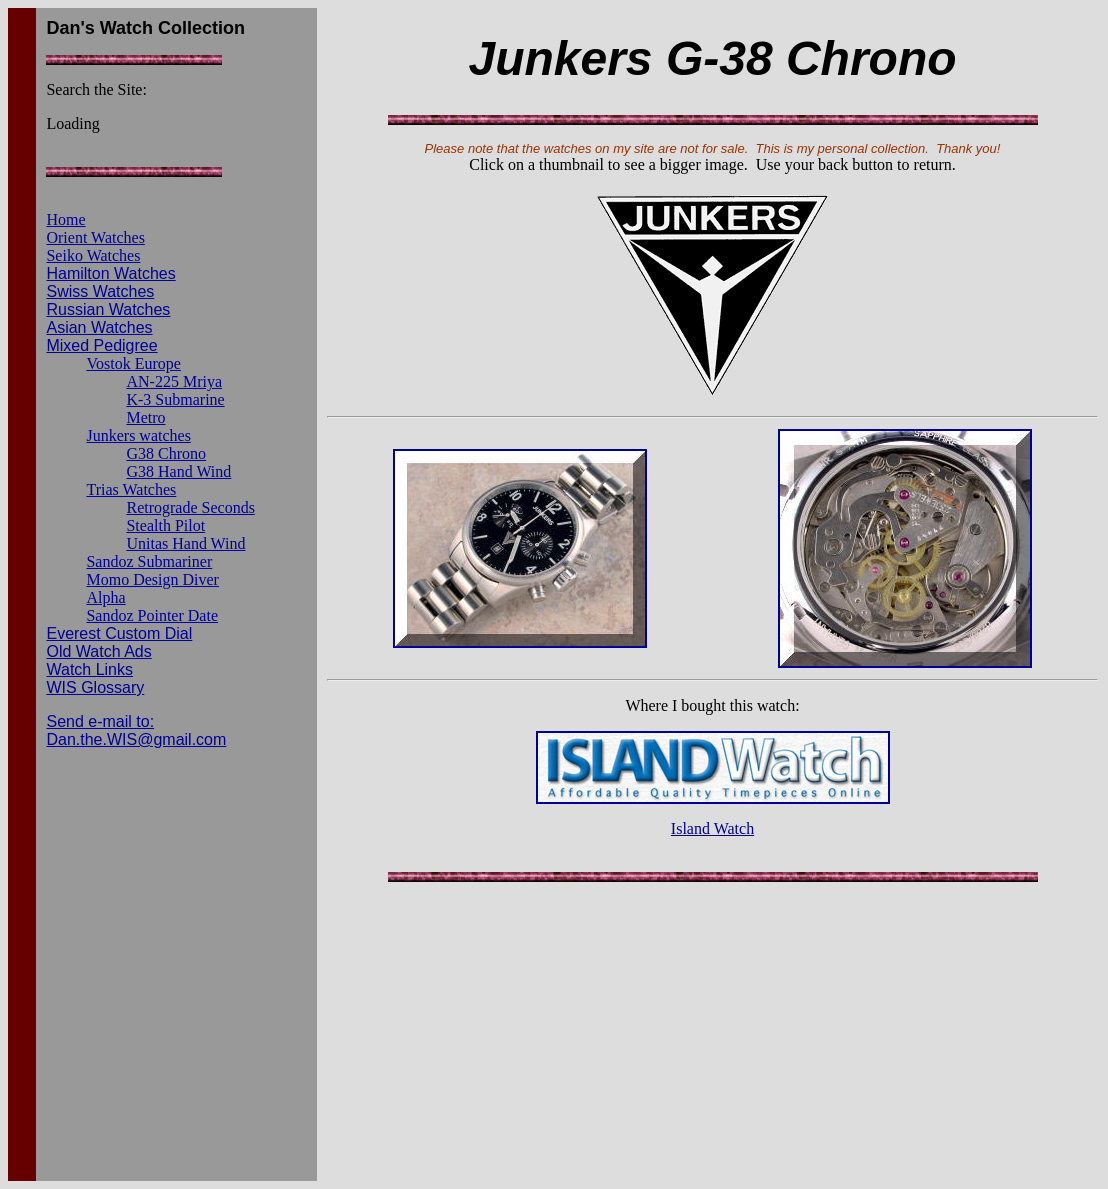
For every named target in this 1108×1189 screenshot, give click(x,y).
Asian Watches (99, 327)
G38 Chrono (166, 453)
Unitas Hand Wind (185, 543)
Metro (145, 417)
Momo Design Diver (152, 579)
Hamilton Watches (110, 273)
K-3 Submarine (175, 399)
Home (65, 219)
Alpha (105, 597)
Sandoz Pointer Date (152, 615)
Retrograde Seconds (190, 507)
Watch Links (89, 669)
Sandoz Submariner (149, 561)
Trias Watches (131, 489)
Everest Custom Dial (119, 633)
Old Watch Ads (98, 651)
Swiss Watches (100, 291)
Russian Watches (108, 309)
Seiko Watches (93, 255)
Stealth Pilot (165, 525)
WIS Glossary (95, 687)
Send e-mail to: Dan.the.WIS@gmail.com (136, 730)
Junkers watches (138, 435)
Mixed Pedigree (101, 345)
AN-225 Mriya (174, 381)
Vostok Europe (133, 363)
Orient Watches (95, 237)
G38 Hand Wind (178, 471)
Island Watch (712, 828)
